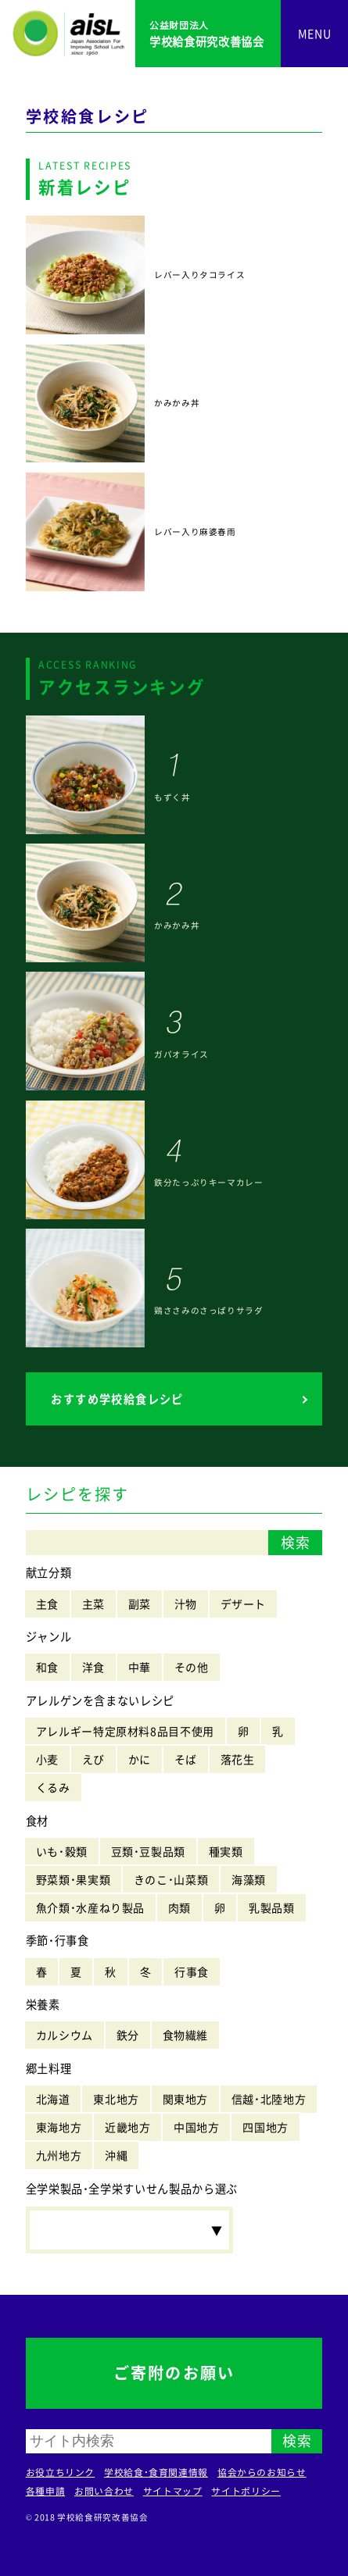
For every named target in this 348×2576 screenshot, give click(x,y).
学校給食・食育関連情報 (156, 2472)
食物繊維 (186, 2035)
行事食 (191, 1971)
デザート (244, 1603)
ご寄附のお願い (173, 2372)
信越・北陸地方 (268, 2099)
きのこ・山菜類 (171, 1879)
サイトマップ (173, 2491)
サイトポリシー (245, 2491)
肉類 (179, 1907)
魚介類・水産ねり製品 (90, 1907)
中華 (139, 1667)
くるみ (53, 1787)
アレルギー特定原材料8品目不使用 (125, 1731)
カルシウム (64, 2035)
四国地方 (265, 2127)
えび (93, 1759)
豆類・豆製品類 (148, 1851)
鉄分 (128, 2035)
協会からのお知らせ (262, 2472)
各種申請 (46, 2491)
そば (185, 1759)
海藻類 (248, 1879)
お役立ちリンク (60, 2472)
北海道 (53, 2099)
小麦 (47, 1759)
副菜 (139, 1603)
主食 (47, 1603)
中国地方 (197, 2127)
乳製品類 (272, 1907)
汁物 (185, 1603)
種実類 (226, 1851)
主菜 (93, 1603)
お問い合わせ (104, 2491)
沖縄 (116, 2155)
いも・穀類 (62, 1851)
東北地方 (116, 2099)
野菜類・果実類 (73, 1879)
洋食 (93, 1667)
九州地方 (59, 2155)
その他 (191, 1667)
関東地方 (186, 2099)
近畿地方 (128, 2127)
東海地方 (59, 2127)
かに (139, 1759)
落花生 (238, 1759)
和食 (47, 1667)
